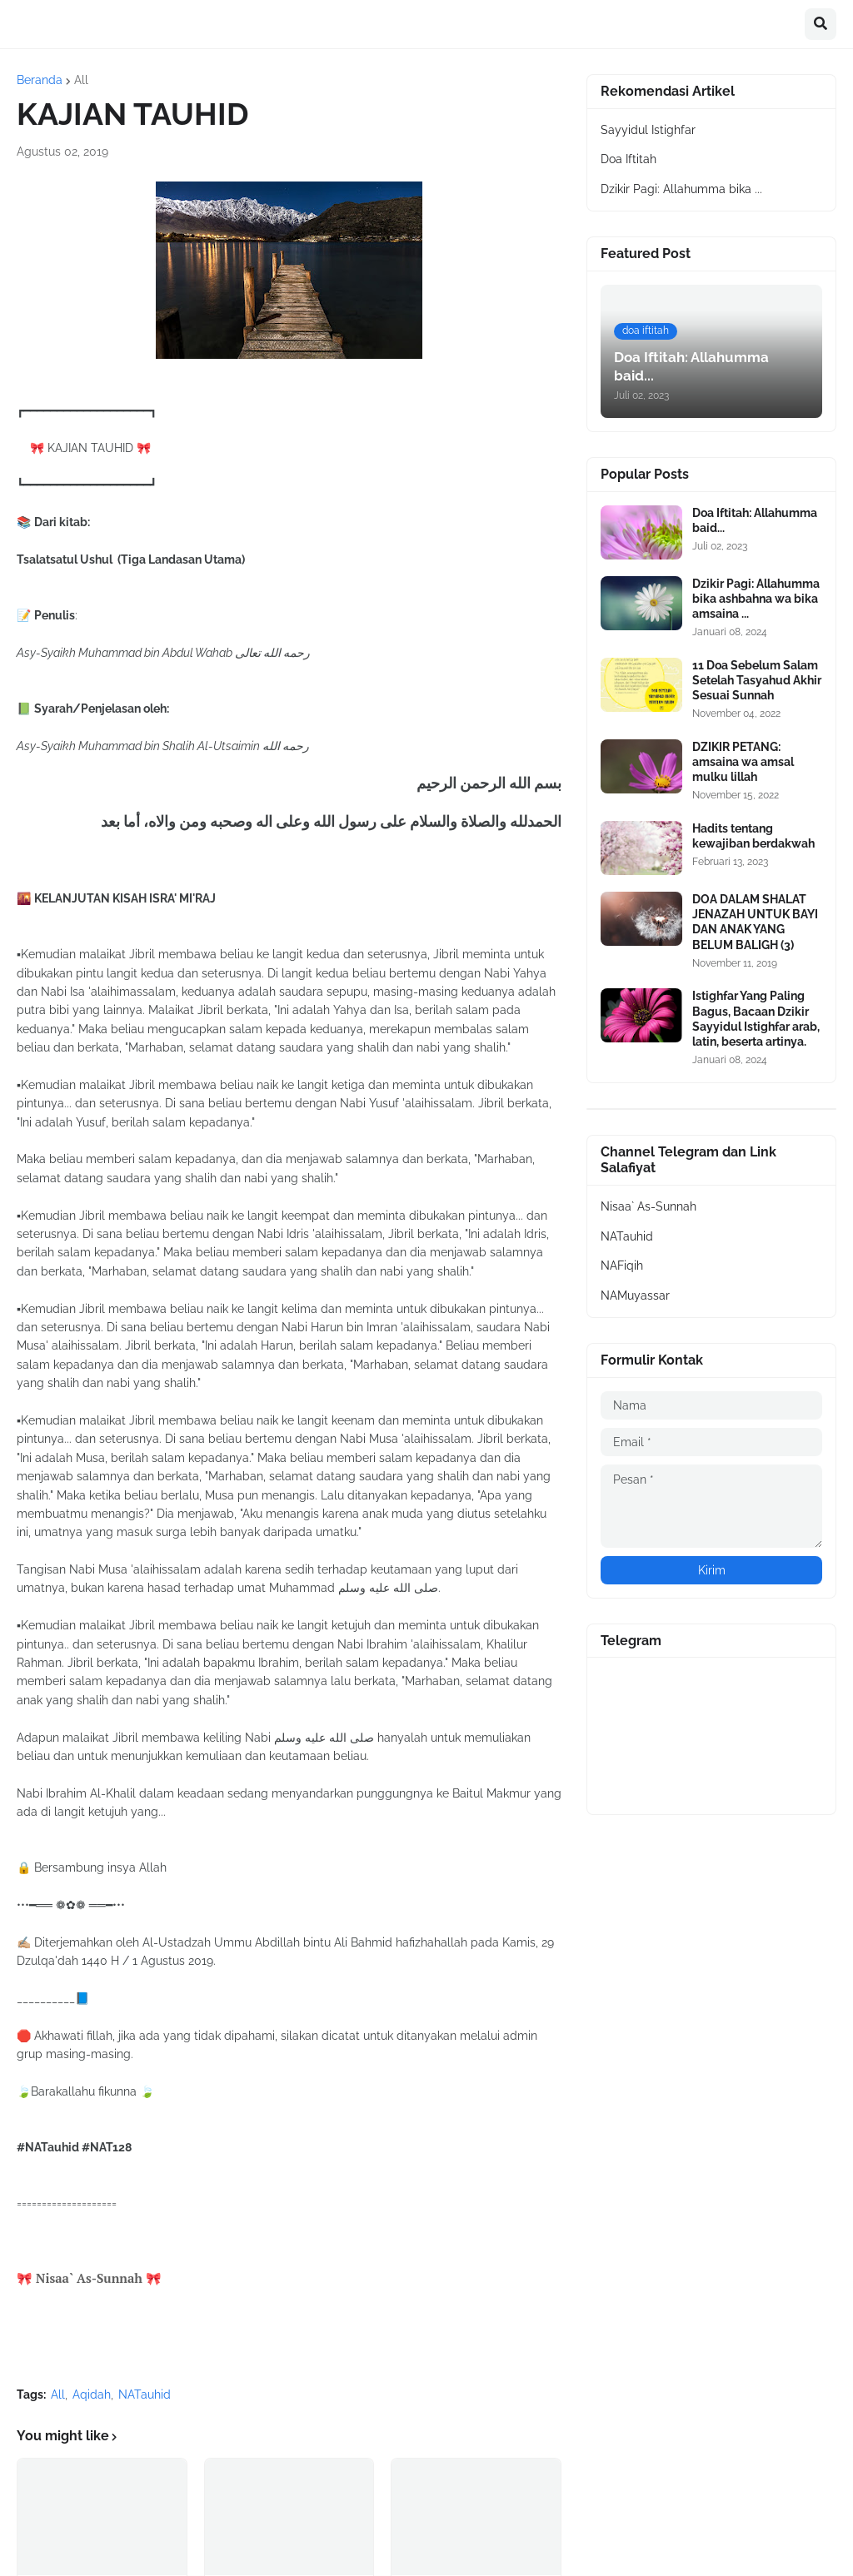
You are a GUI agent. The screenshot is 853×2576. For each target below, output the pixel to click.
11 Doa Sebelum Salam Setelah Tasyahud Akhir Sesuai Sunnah (756, 680)
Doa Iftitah (628, 159)
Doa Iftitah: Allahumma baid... (754, 520)
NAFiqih (622, 1265)
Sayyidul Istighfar (648, 130)
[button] (820, 24)
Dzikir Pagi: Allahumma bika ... (681, 189)
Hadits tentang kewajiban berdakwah (753, 836)
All (81, 80)
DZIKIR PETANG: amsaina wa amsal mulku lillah (743, 761)
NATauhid (144, 2394)
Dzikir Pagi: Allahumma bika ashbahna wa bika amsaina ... (756, 598)
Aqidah (91, 2394)
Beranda (39, 80)
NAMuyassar (635, 1295)
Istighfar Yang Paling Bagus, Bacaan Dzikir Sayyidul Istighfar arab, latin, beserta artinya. (756, 1018)
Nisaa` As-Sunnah (648, 1206)
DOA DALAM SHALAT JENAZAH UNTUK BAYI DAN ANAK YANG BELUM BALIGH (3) (755, 922)
